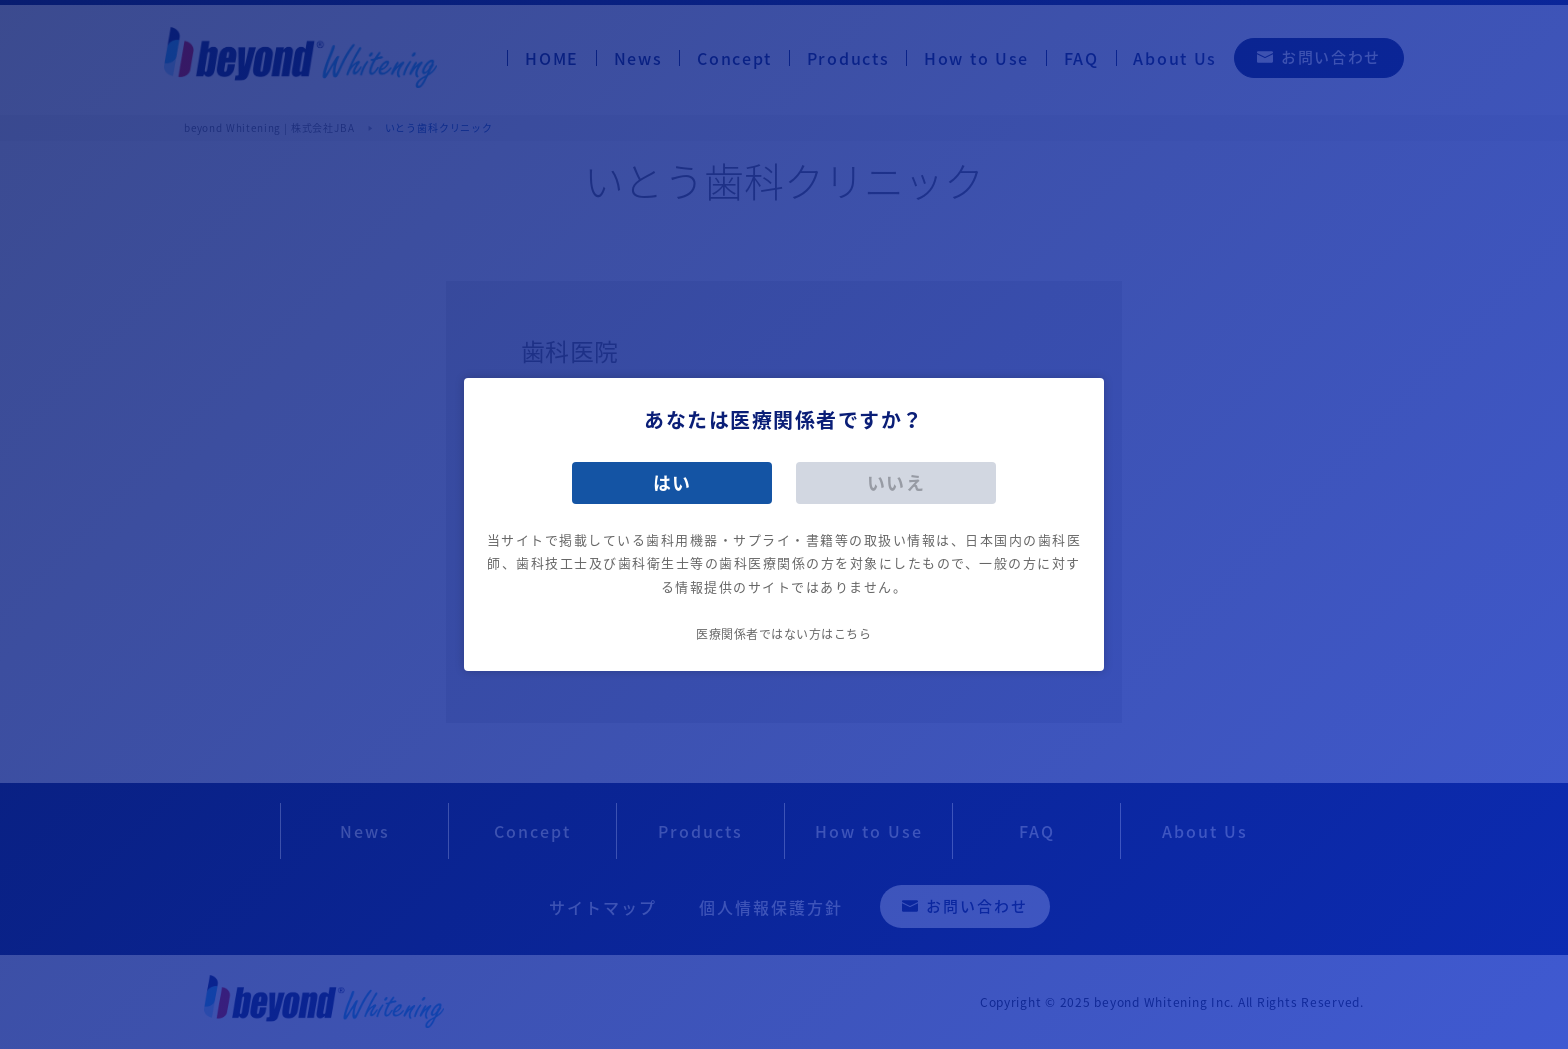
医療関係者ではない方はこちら (783, 634)
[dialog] (784, 524)
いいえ (896, 482)
